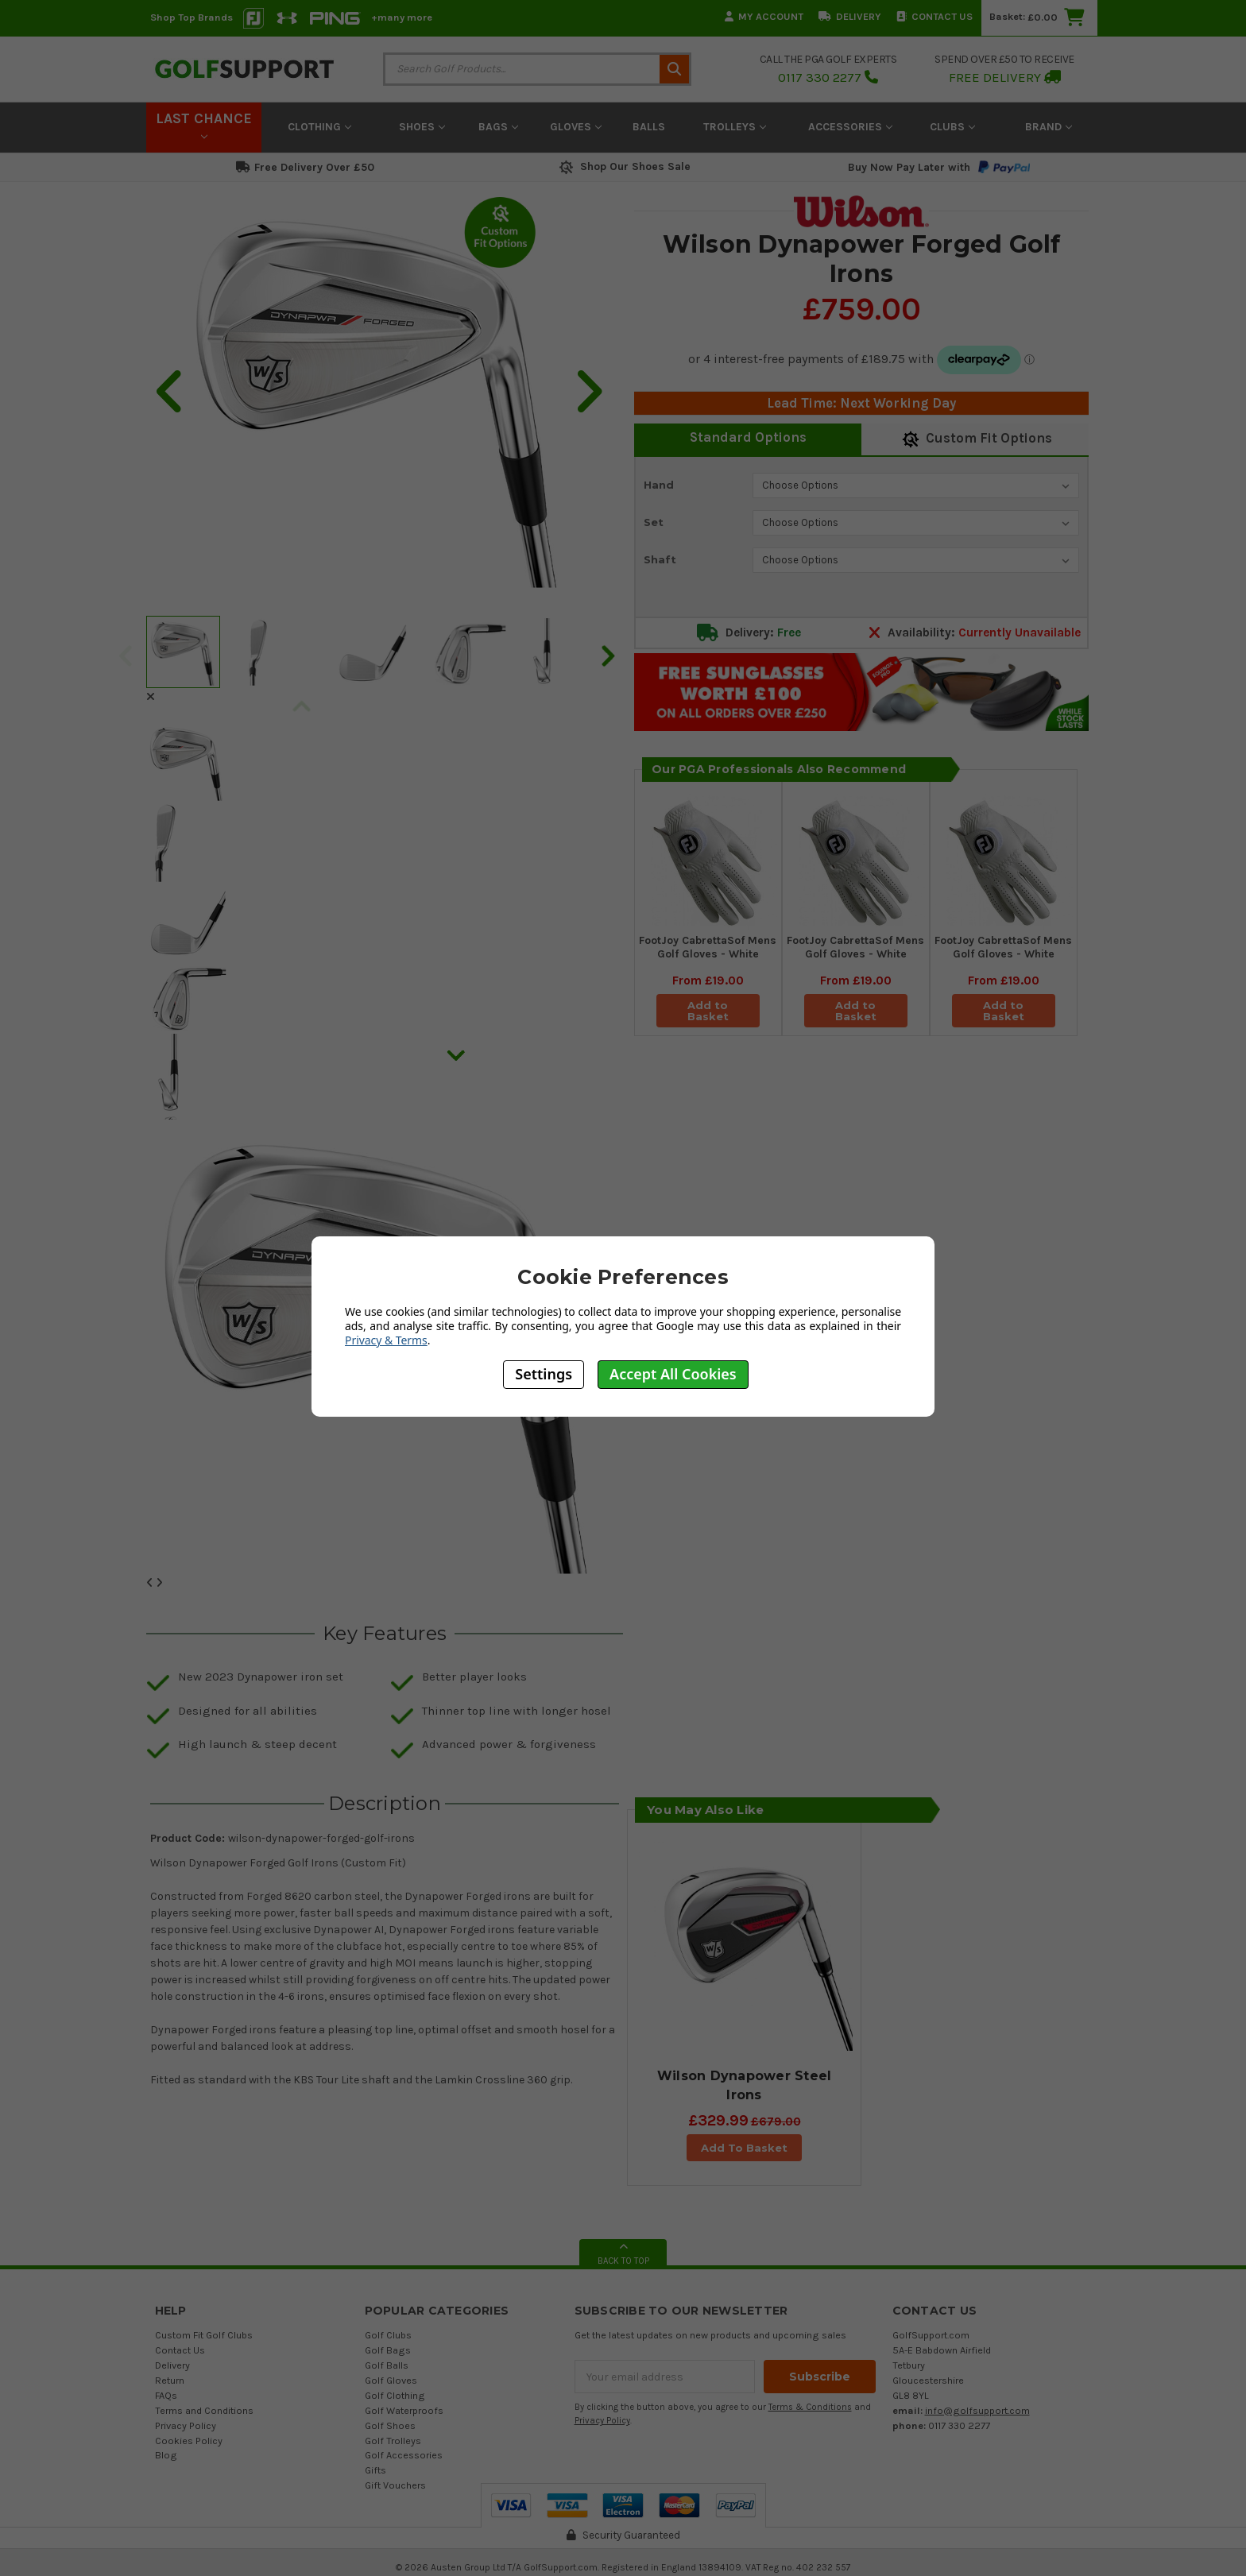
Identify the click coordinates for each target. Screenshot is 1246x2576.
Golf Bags (388, 2350)
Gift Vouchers (395, 2485)
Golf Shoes (390, 2425)
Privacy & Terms (386, 1340)
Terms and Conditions (204, 2410)
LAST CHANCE (204, 125)
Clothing (319, 126)
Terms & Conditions (810, 2407)
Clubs (952, 126)
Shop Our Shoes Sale (623, 166)
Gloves (576, 126)
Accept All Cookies (673, 1373)
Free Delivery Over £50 (305, 167)
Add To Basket (744, 2147)
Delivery (849, 16)
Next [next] (607, 655)
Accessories (850, 126)
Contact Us (934, 16)
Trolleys (734, 126)
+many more (401, 17)
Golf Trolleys (393, 2440)
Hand (659, 484)
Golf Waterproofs (404, 2410)
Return (169, 2380)
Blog (166, 2455)
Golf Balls (386, 2365)
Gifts (375, 2470)
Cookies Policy (188, 2440)
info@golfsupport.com (977, 2410)
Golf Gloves (391, 2380)
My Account (764, 16)
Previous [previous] (125, 655)
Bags (498, 126)
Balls (649, 126)
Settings (543, 1373)
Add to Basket (708, 1011)
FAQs (166, 2395)
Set (654, 522)
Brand (1048, 126)
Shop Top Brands (191, 17)
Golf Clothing (395, 2395)
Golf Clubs (388, 2335)
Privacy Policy (185, 2425)
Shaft (660, 559)
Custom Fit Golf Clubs (204, 2335)
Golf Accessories (404, 2455)
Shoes (422, 126)
